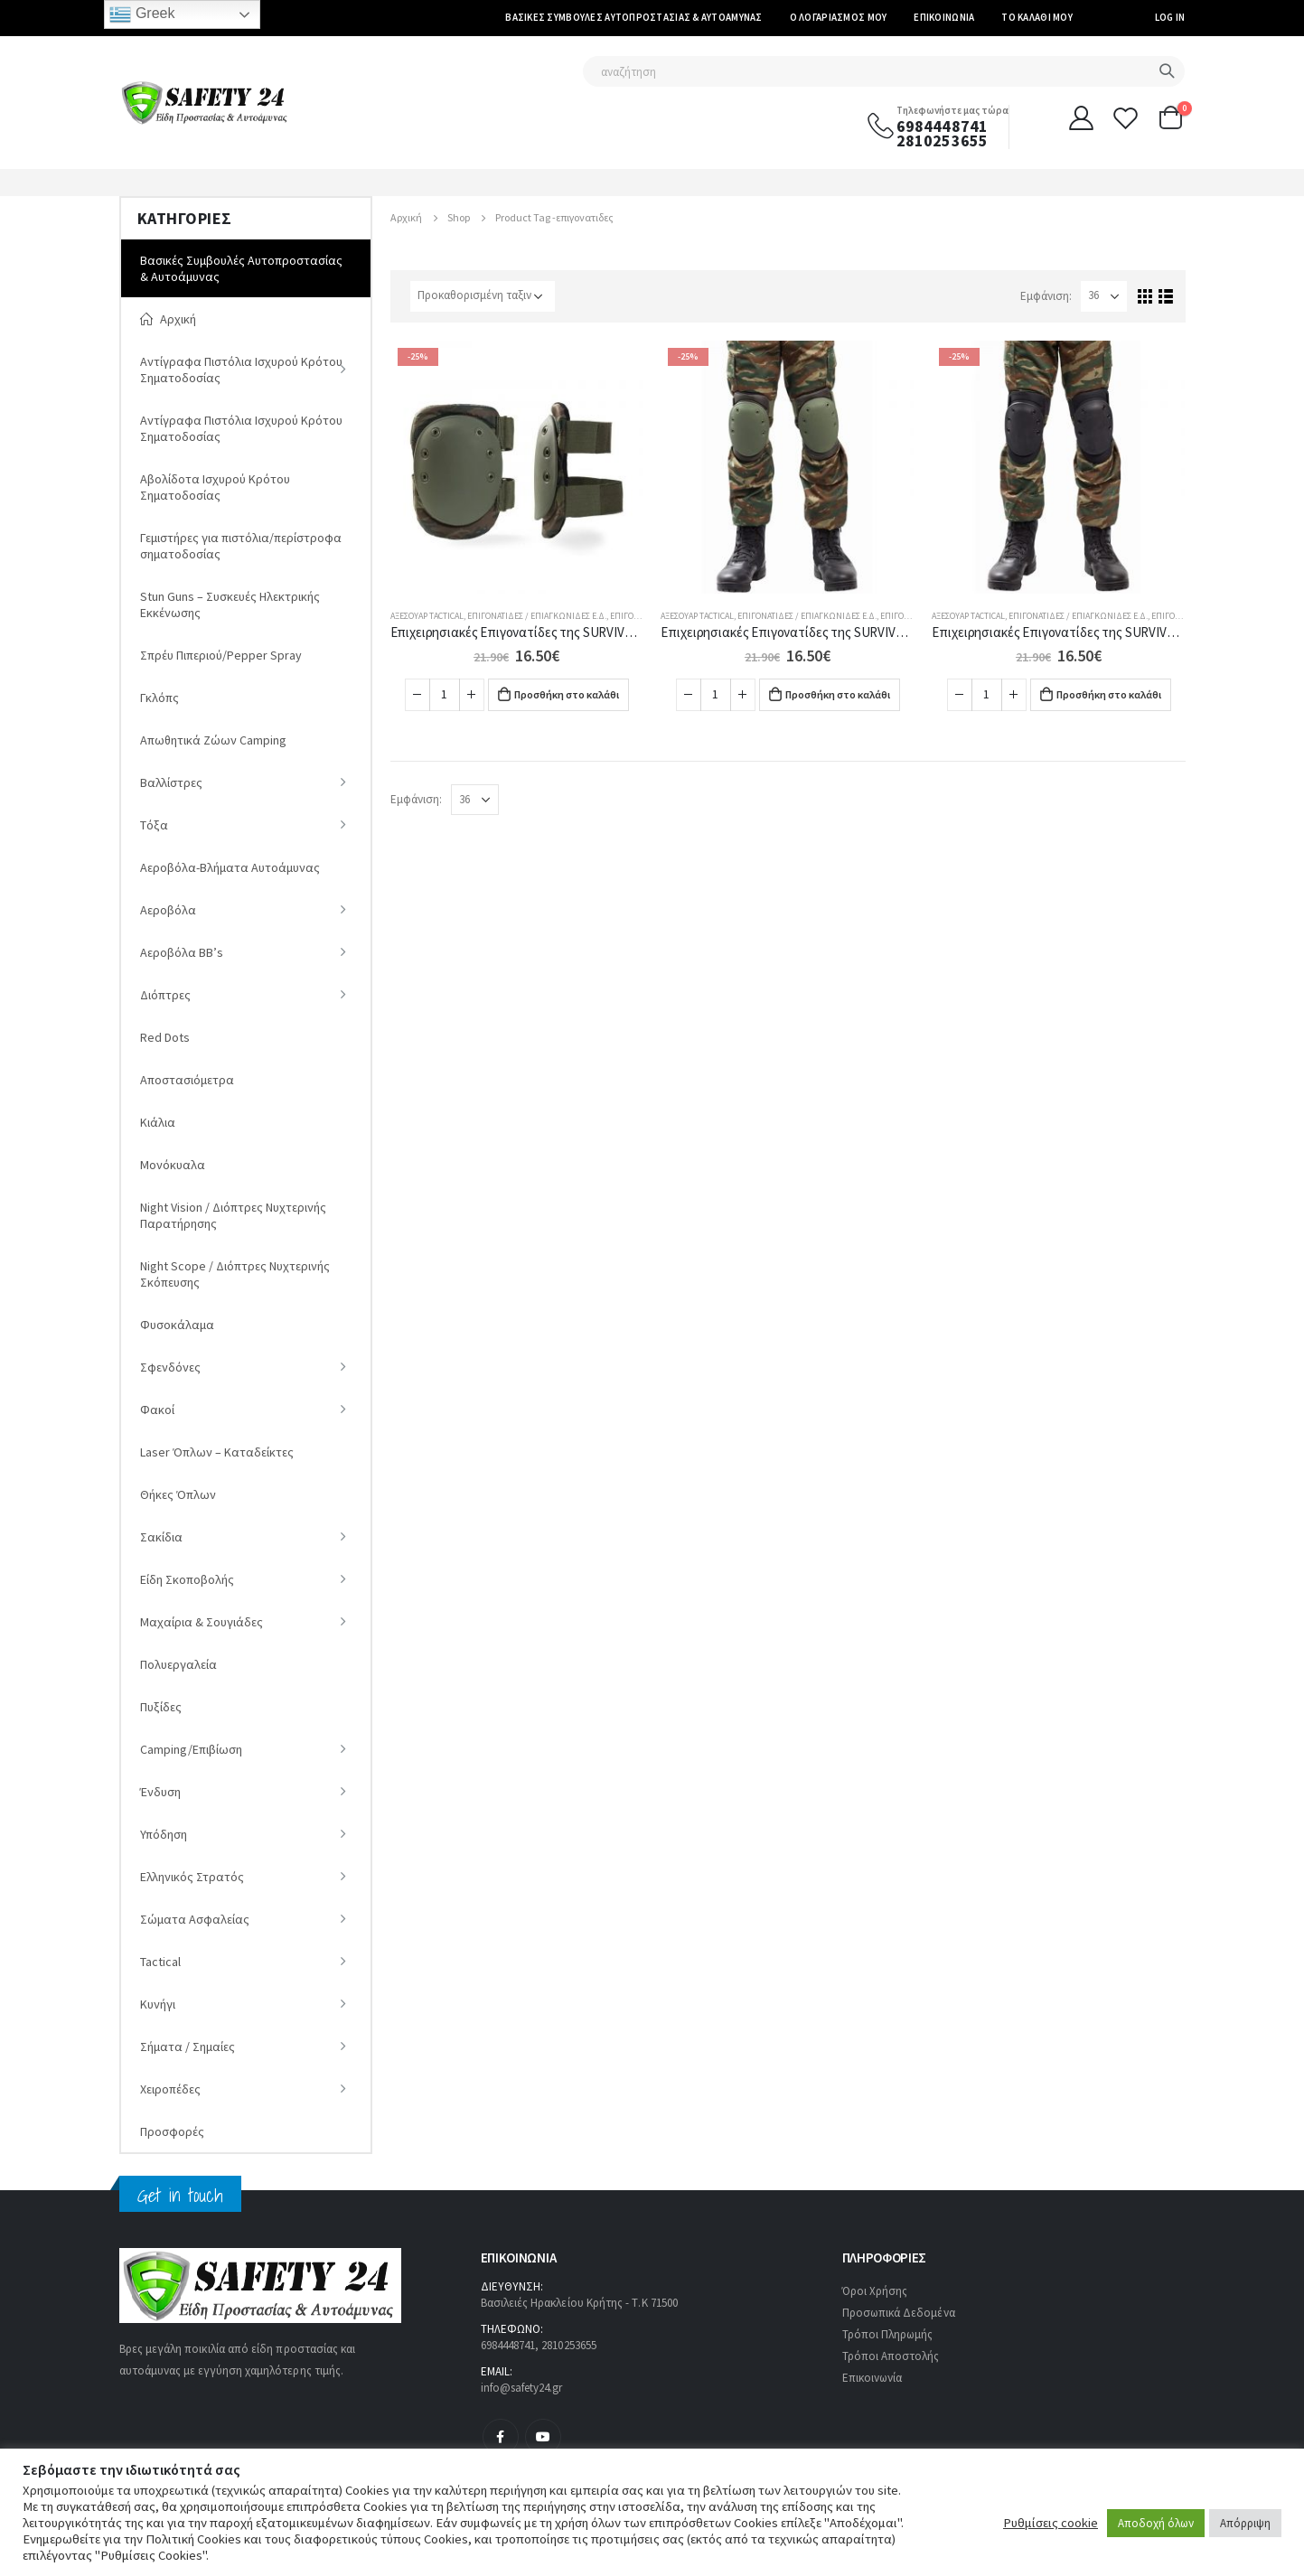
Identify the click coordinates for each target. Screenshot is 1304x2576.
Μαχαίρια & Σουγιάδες (201, 1622)
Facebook (501, 2437)
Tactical (160, 1961)
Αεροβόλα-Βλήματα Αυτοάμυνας (230, 867)
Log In (1170, 17)
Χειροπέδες (170, 2089)
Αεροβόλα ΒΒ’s (181, 952)
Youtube (543, 2437)
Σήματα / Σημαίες (187, 2046)
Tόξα (154, 825)
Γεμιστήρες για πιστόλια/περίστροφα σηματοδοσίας (241, 545)
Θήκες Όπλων (178, 1494)
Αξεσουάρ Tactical (427, 616)
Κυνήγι (157, 2004)
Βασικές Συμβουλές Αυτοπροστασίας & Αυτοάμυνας (633, 17)
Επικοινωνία (944, 17)
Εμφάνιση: (1046, 296)
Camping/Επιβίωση (191, 1749)
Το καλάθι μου (1037, 17)
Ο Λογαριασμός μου (838, 17)
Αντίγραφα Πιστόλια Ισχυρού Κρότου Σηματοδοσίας (241, 369)
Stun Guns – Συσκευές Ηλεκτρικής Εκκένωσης (230, 604)
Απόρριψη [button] (1245, 2523)
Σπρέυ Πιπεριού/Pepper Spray (221, 655)
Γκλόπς (159, 697)
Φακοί (157, 1409)
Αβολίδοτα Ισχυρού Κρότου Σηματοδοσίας (215, 487)
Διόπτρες (165, 995)
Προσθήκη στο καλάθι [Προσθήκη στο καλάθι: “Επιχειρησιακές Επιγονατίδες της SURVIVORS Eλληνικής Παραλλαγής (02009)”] (566, 694)
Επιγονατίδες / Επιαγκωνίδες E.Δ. (536, 616)
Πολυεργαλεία (178, 1664)
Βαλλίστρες (171, 782)
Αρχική (168, 319)
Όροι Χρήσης (875, 2291)
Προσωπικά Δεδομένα (898, 2312)
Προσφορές (172, 2131)
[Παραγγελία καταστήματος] (482, 296)
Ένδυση (160, 1792)
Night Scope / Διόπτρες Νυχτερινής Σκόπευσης (235, 1274)
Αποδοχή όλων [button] (1156, 2523)
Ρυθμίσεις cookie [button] (1050, 2523)
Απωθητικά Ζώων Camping (213, 740)
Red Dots (165, 1037)
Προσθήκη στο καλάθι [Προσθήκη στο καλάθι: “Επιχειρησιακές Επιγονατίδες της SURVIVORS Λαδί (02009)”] (837, 694)
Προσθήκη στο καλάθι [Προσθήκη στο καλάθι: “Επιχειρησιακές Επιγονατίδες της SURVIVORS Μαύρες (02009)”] (1108, 694)
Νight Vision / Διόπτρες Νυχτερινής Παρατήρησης (233, 1215)
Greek (141, 14)
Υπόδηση (163, 1834)
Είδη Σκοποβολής (187, 1579)
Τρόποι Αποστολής (891, 2356)
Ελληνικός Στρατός (192, 1877)
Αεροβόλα (168, 910)
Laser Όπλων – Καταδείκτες (217, 1452)
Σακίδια (161, 1537)
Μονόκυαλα (172, 1165)
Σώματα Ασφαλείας (194, 1919)
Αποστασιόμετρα (187, 1080)
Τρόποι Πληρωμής (887, 2334)
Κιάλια (157, 1122)
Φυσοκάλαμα (177, 1324)
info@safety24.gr (522, 2387)
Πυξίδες (161, 1707)
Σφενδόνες (170, 1367)
